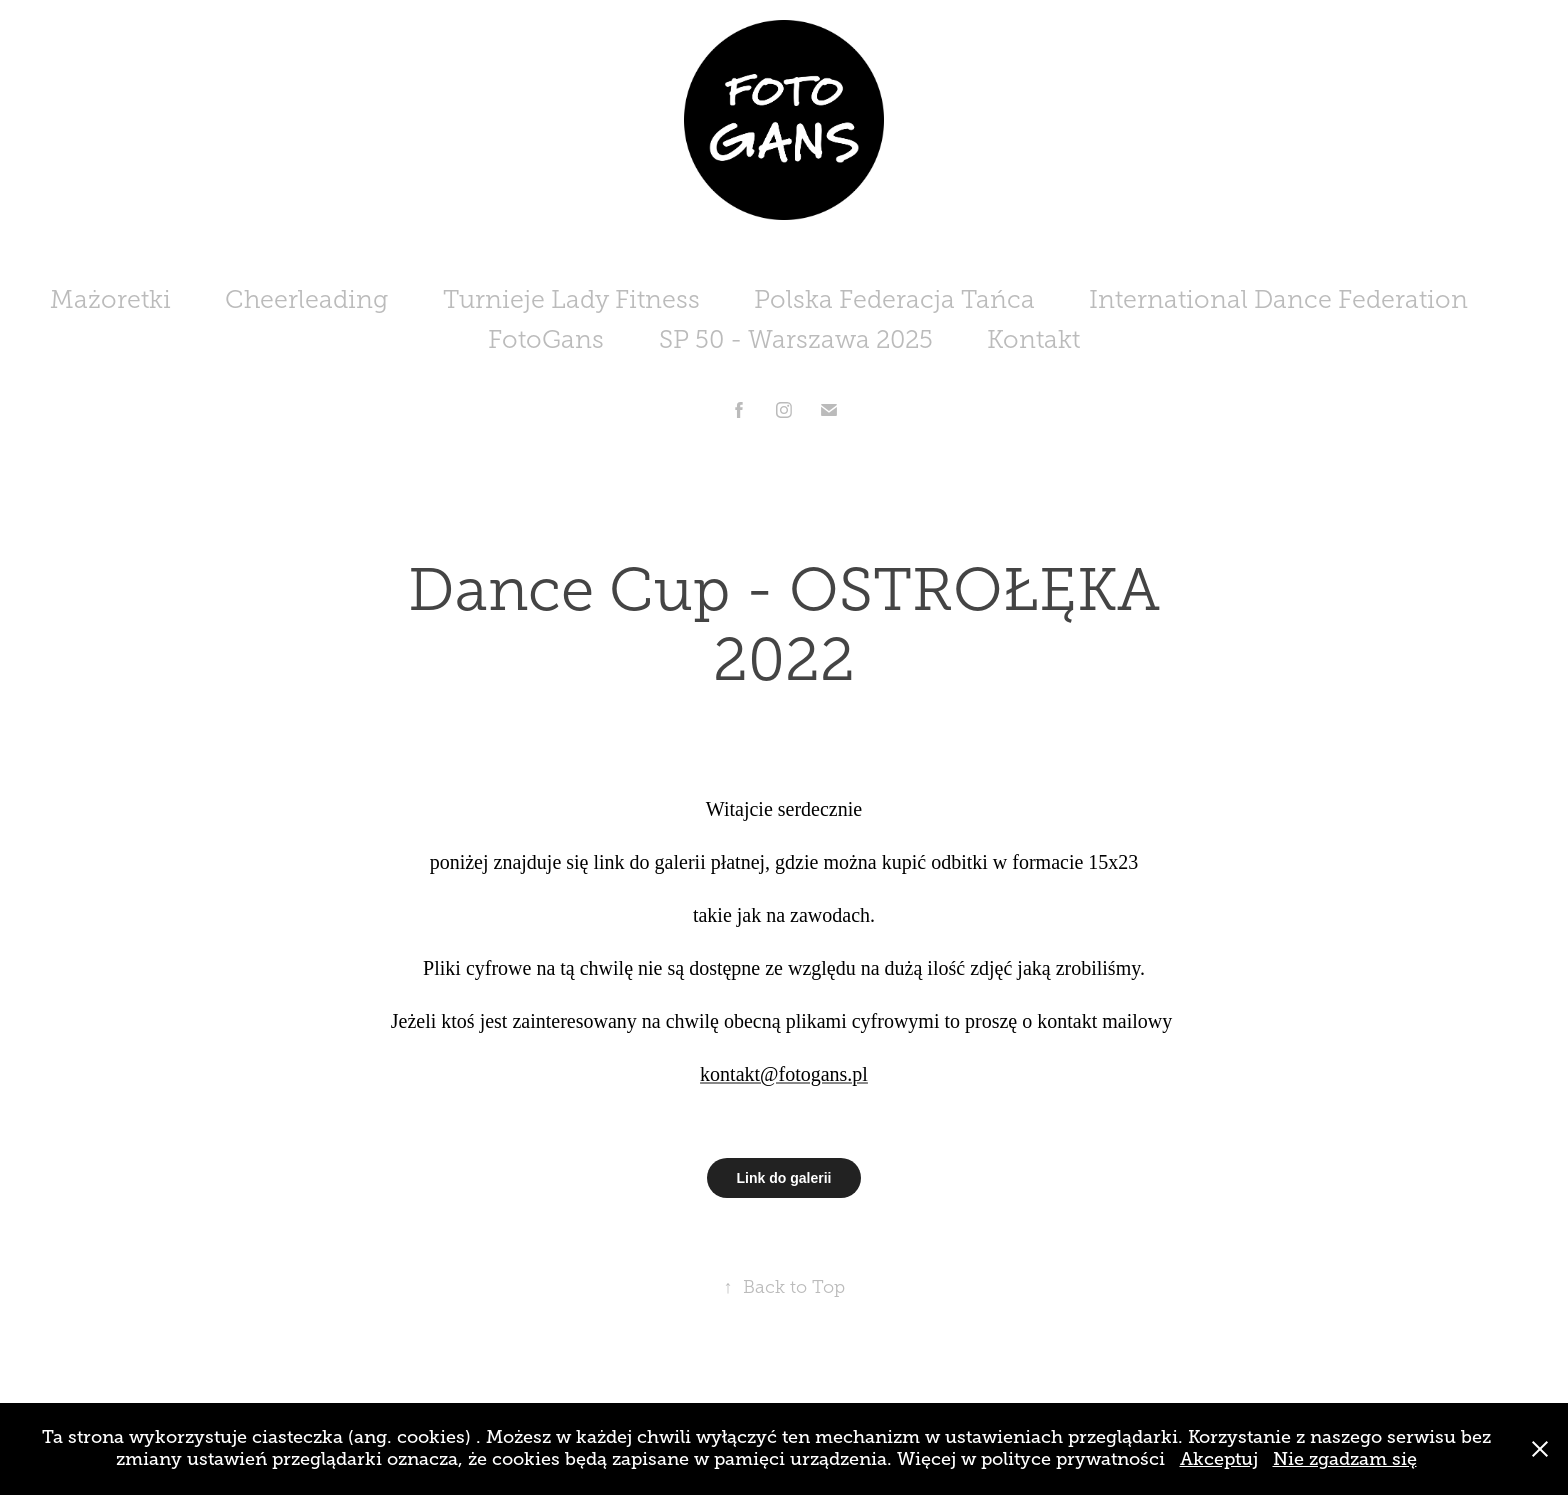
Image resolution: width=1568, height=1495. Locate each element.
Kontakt (1033, 339)
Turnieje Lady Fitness (571, 299)
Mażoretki (110, 299)
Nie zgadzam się (1345, 1459)
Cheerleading (306, 299)
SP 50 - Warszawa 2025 (796, 339)
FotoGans (546, 339)
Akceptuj (1219, 1459)
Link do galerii (784, 1178)
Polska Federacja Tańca (894, 299)
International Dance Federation (1278, 299)
